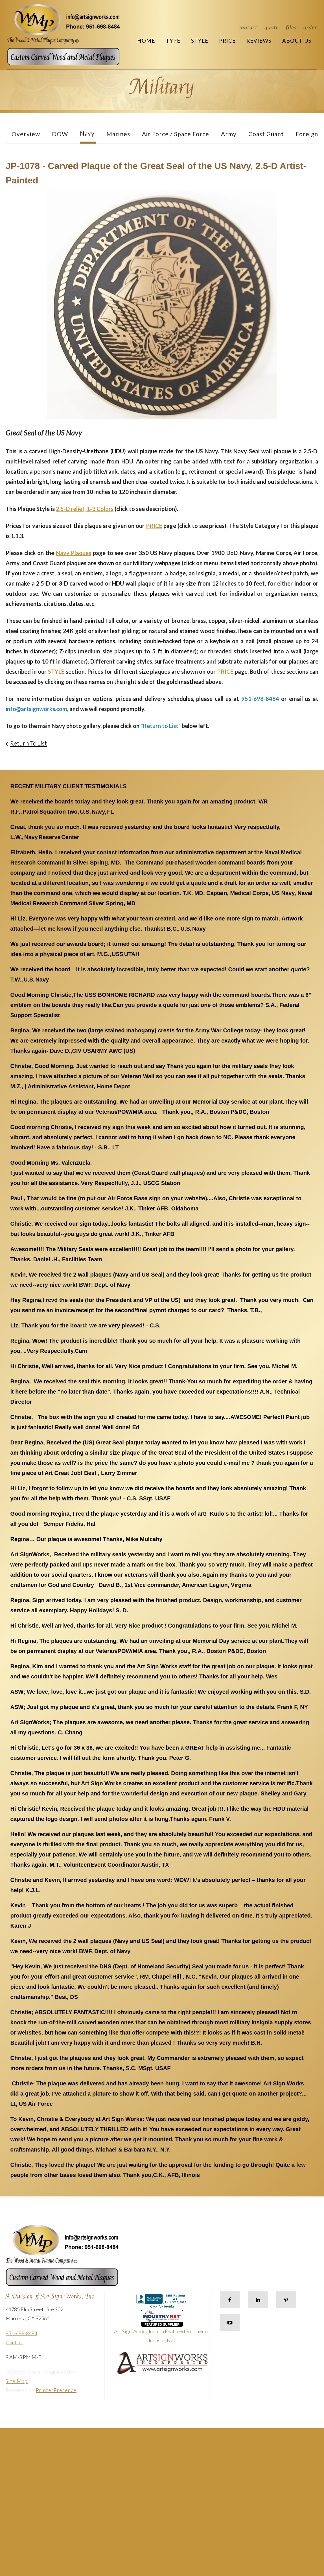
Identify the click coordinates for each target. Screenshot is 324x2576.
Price (227, 40)
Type (173, 40)
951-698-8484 (21, 2333)
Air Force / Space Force (175, 133)
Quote (271, 27)
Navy (87, 133)
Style (199, 40)
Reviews (259, 40)
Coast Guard (266, 133)
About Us (297, 40)
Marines (118, 133)
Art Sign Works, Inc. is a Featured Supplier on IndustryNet (162, 2328)
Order (310, 27)
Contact (247, 27)
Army (229, 133)
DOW (60, 133)
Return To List (28, 743)
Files (291, 27)
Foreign (307, 133)
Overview (26, 133)
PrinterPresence (56, 2390)
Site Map (17, 2381)
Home (146, 40)
